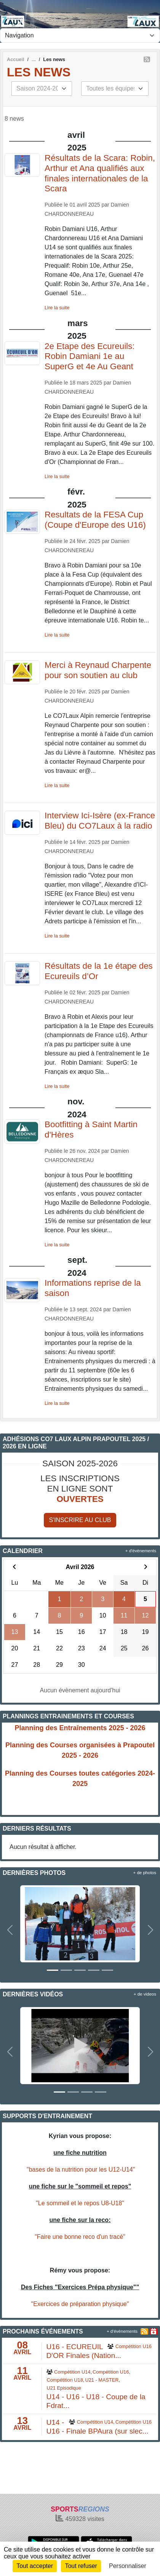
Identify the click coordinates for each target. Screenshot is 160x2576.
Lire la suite (57, 307)
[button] (10, 1930)
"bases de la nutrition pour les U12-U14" (81, 2169)
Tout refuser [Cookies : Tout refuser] (81, 2566)
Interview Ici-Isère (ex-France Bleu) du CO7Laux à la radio (100, 821)
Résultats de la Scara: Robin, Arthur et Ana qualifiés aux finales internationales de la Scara (100, 173)
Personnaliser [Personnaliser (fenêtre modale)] (127, 2566)
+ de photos (144, 1872)
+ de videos (145, 1994)
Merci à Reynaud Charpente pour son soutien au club (98, 670)
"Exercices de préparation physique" (80, 2304)
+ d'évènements (140, 1550)
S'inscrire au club (80, 1520)
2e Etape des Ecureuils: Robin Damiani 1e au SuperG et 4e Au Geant (90, 356)
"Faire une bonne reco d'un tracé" (80, 2236)
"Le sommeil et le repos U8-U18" (80, 2203)
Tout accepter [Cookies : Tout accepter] (34, 2566)
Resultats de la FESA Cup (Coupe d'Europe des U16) (95, 520)
